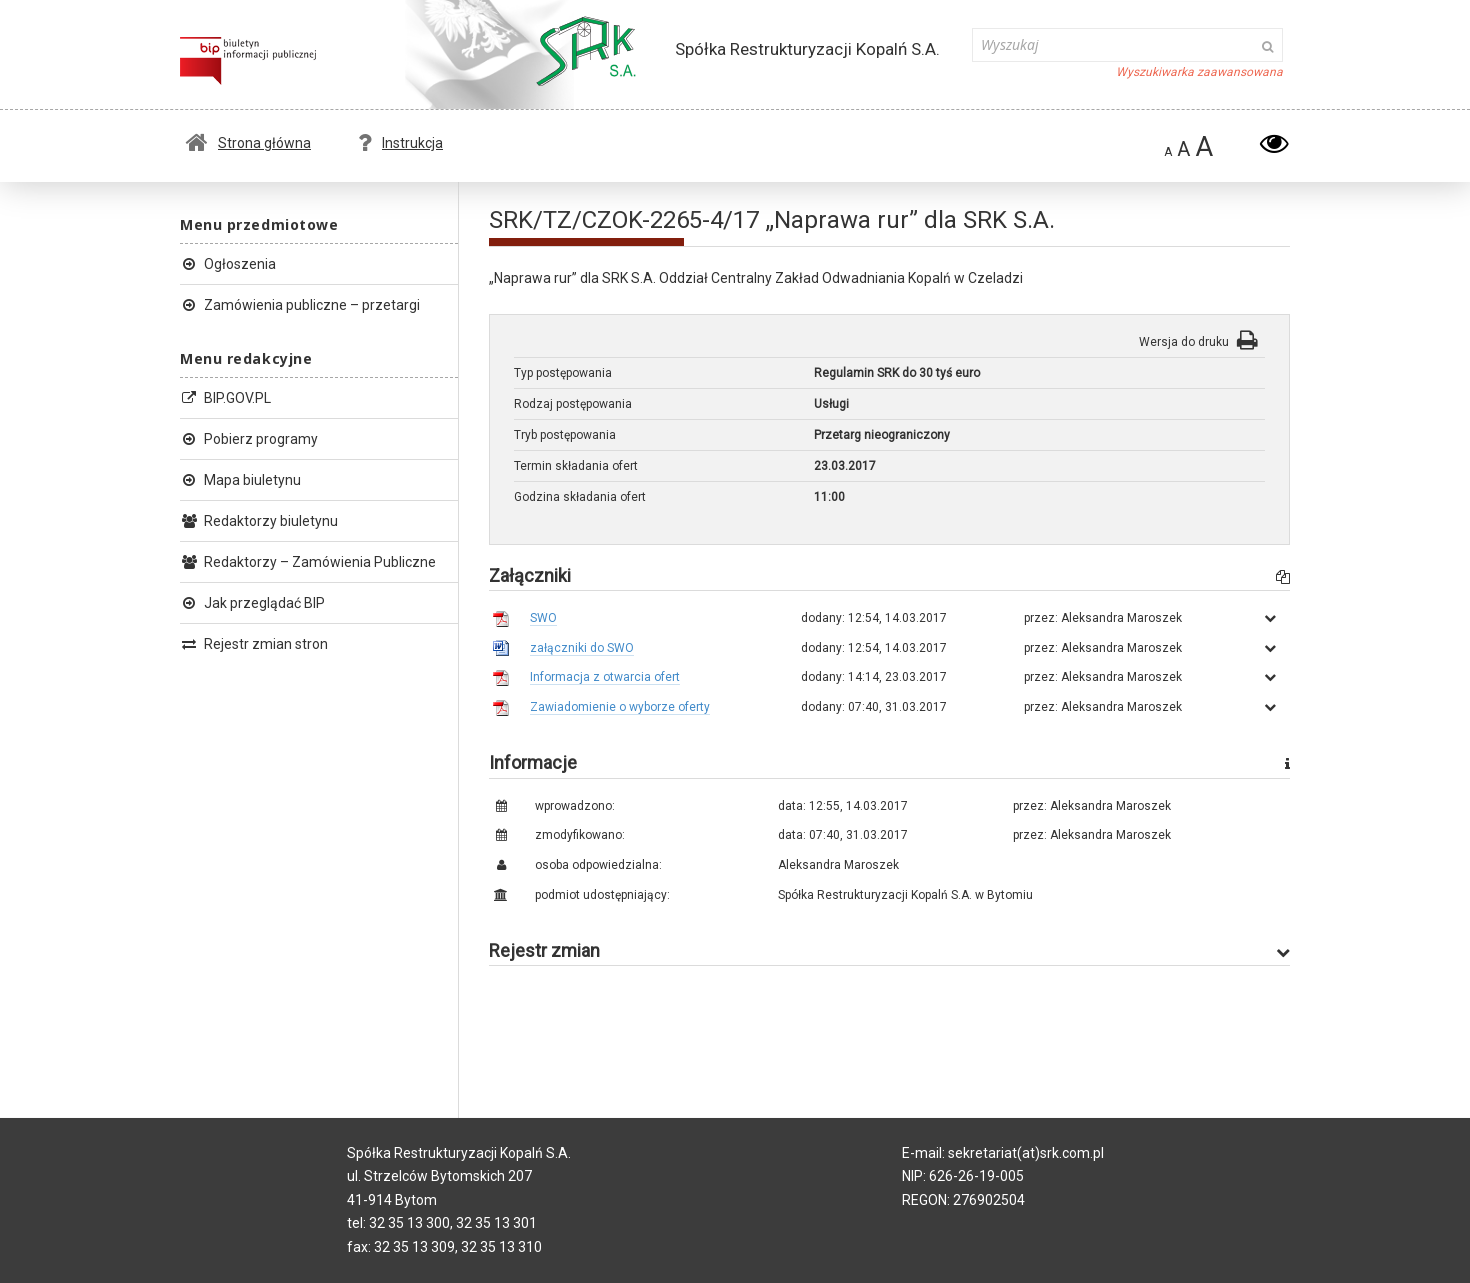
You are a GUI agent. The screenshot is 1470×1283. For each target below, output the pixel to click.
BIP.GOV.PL (225, 398)
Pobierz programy (249, 439)
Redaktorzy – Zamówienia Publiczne (308, 562)
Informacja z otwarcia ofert (605, 677)
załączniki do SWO (582, 648)
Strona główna (248, 143)
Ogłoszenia (228, 264)
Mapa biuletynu (240, 480)
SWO (543, 618)
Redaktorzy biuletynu (259, 521)
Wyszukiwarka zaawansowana (1199, 72)
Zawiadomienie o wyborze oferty (620, 707)
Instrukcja (400, 143)
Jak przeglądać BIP (252, 603)
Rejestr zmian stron (254, 644)
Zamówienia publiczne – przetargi (300, 305)
